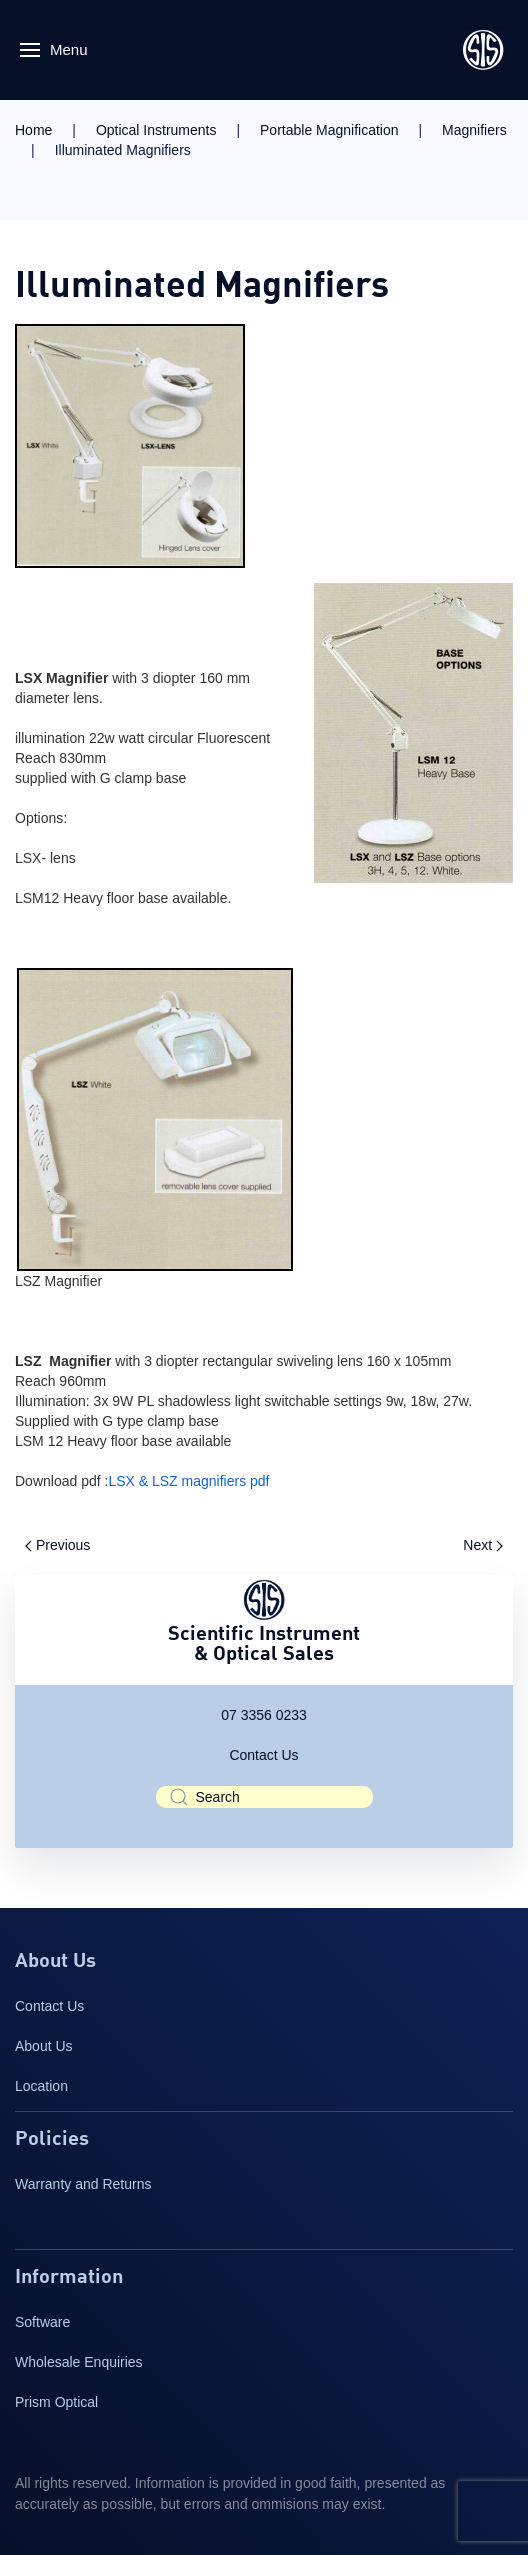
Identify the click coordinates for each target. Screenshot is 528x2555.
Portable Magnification (329, 130)
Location (41, 2086)
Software (42, 2322)
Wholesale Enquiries (79, 2362)
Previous (57, 1545)
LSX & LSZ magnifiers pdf (188, 1481)
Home (33, 130)
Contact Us (263, 1755)
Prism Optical (56, 2402)
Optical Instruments (156, 130)
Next (483, 1545)
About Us (44, 2046)
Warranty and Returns (83, 2184)
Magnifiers (474, 130)
